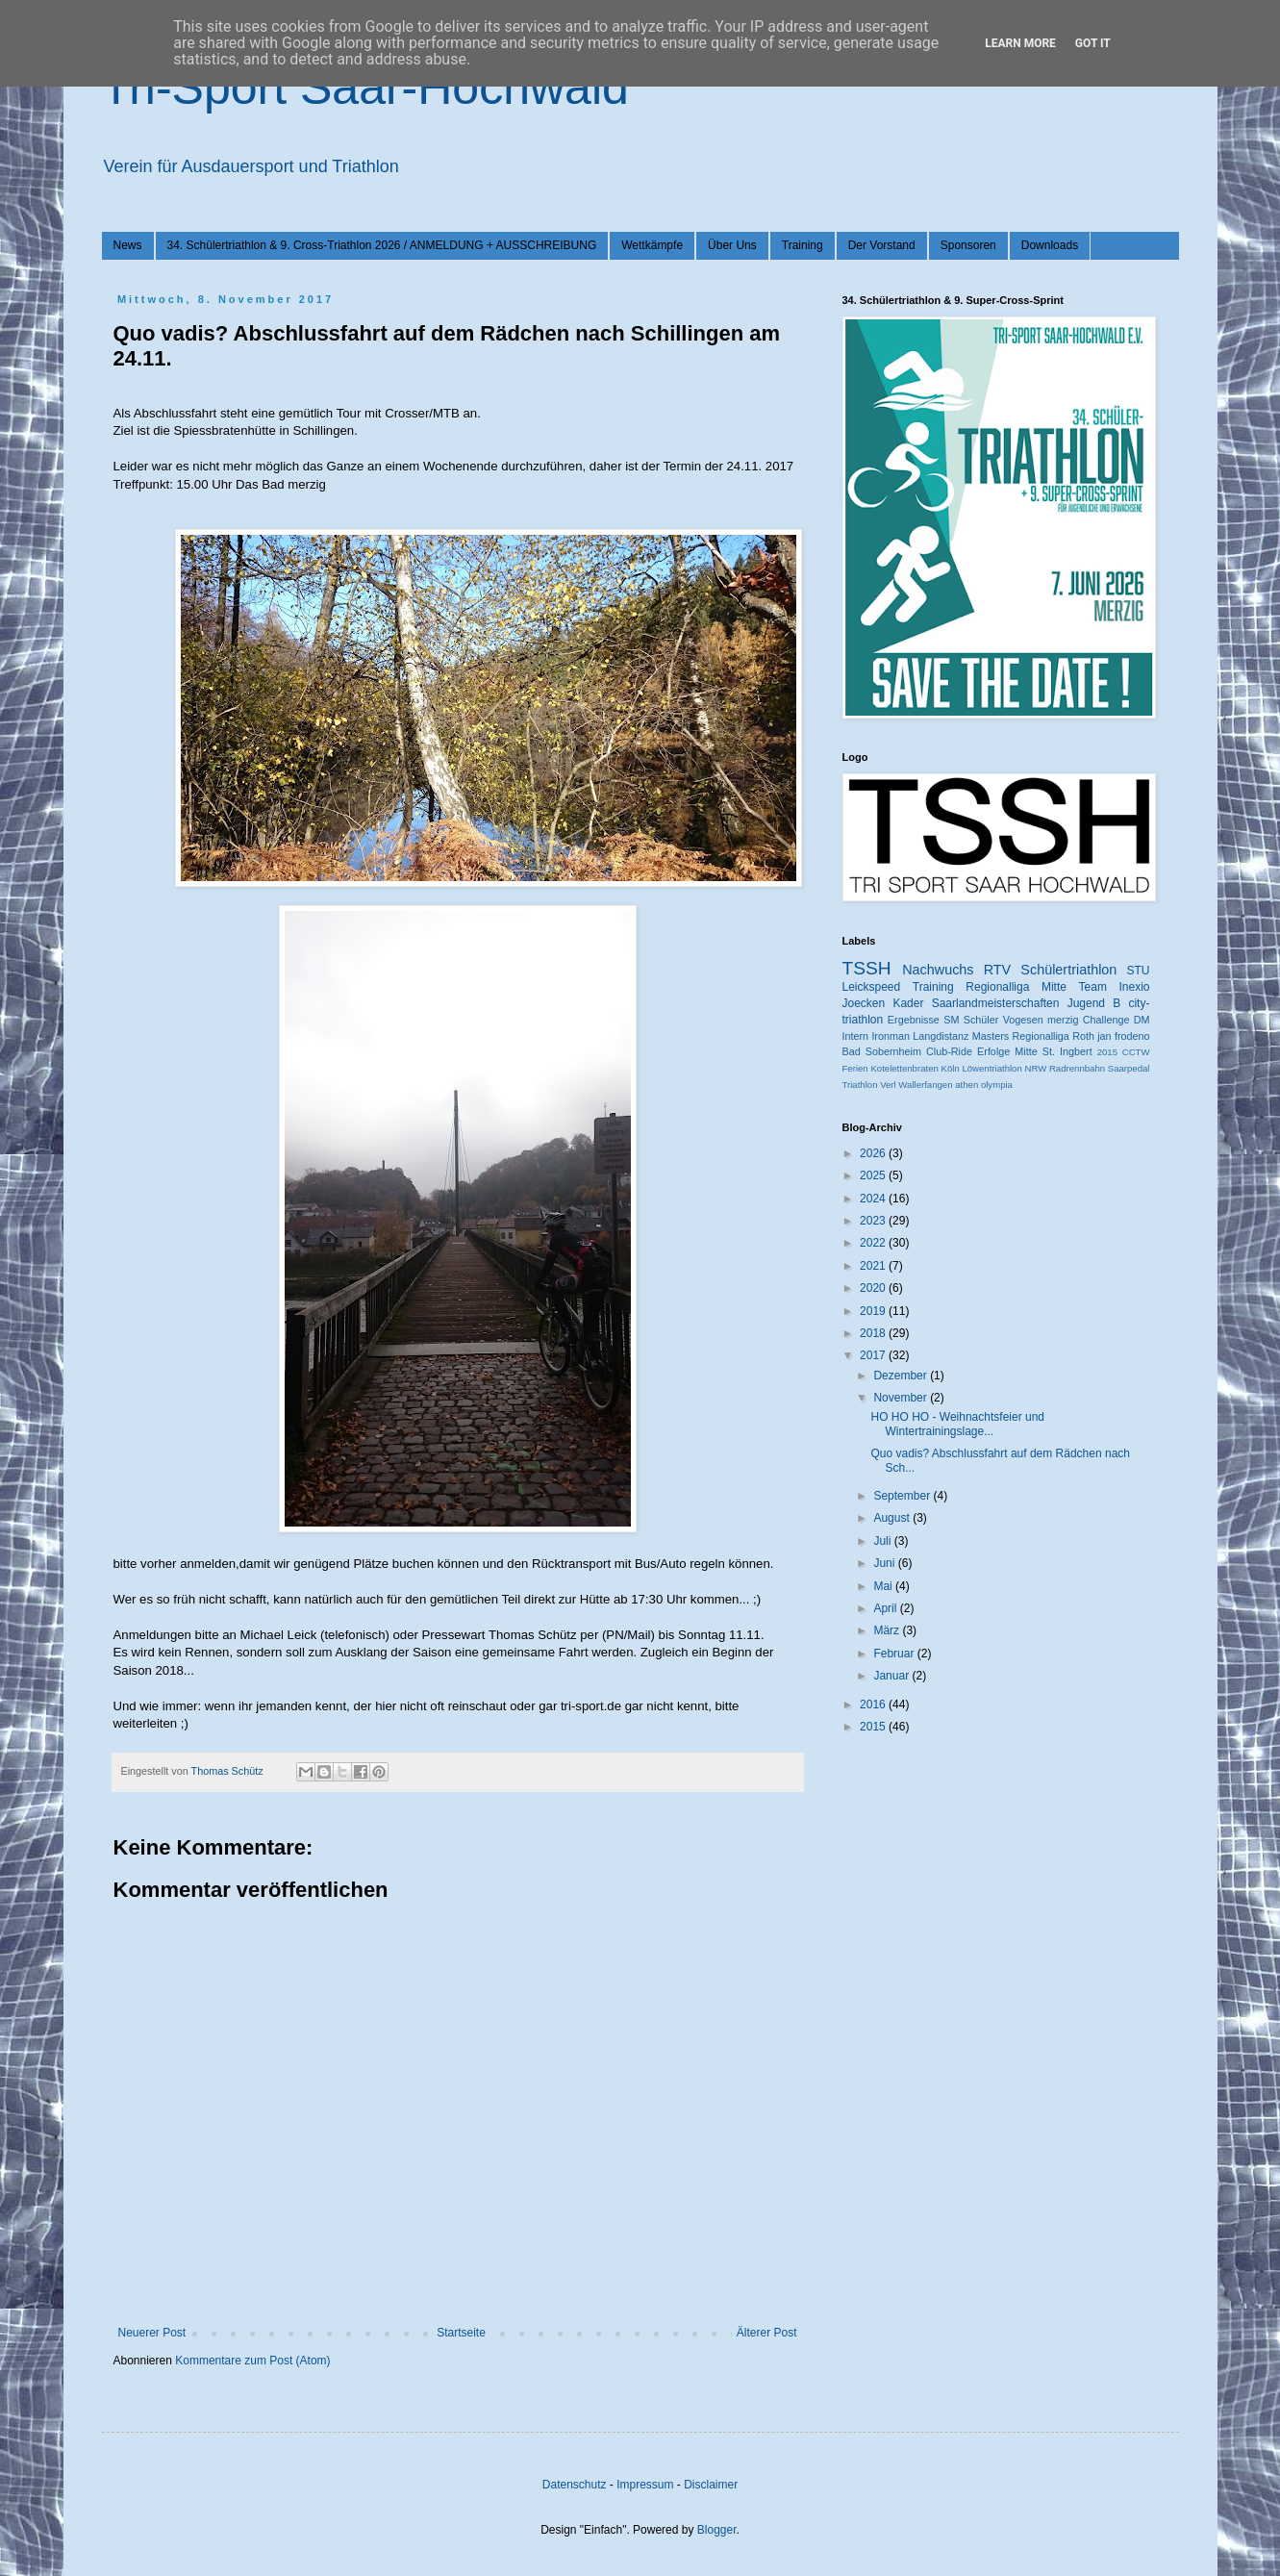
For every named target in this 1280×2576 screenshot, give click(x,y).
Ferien (855, 1068)
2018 (874, 1333)
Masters (990, 1036)
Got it (1093, 43)
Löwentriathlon (991, 1068)
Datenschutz (574, 2484)
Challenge (1106, 1019)
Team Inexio (1114, 987)
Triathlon (860, 1084)
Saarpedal (1129, 1068)
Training (802, 245)
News (127, 245)
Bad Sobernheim (881, 1051)
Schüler (981, 1019)
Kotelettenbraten (904, 1068)
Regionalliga (1040, 1036)
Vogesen (1023, 1019)
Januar (892, 1675)
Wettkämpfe (652, 245)
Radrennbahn (1077, 1068)
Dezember (901, 1375)
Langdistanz (940, 1036)
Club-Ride (949, 1051)
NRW (1035, 1068)
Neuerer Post (152, 2332)
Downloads (1049, 245)
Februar (894, 1653)
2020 (874, 1288)
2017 (874, 1355)
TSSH (866, 968)
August (893, 1518)
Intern (855, 1036)
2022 (874, 1243)
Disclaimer (711, 2484)
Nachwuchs (937, 969)
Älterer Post (767, 2332)
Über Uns (732, 245)
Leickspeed (871, 987)
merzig (1062, 1019)
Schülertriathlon (1068, 969)
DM (1142, 1019)
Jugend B (1094, 1003)
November (901, 1397)
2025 (874, 1175)
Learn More (1020, 43)
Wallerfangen (925, 1084)
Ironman (890, 1036)
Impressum (644, 2484)
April (886, 1608)
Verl (888, 1084)
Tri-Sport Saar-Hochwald (365, 87)
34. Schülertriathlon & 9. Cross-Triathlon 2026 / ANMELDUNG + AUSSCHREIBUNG (382, 245)
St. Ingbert (1067, 1051)
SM (951, 1019)
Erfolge (993, 1051)
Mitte (1026, 1051)
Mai (884, 1586)
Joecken (864, 1003)
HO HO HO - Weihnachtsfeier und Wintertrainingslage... (957, 1423)
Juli (883, 1541)
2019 (874, 1311)
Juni (885, 1563)
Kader (907, 1003)
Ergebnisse (914, 1019)
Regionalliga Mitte (1016, 987)
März (887, 1630)
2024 (874, 1198)
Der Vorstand (882, 245)
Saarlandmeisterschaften (996, 1003)
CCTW (1136, 1052)
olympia (997, 1084)
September (903, 1496)
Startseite (461, 2332)
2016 (874, 1704)
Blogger (717, 2530)
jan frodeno (1123, 1036)
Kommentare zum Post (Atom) (252, 2360)
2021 (874, 1266)
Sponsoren (968, 245)
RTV (998, 969)
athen (966, 1084)
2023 (874, 1220)
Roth (1083, 1036)
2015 (1107, 1052)
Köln (950, 1068)
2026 (874, 1153)
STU (1138, 970)
